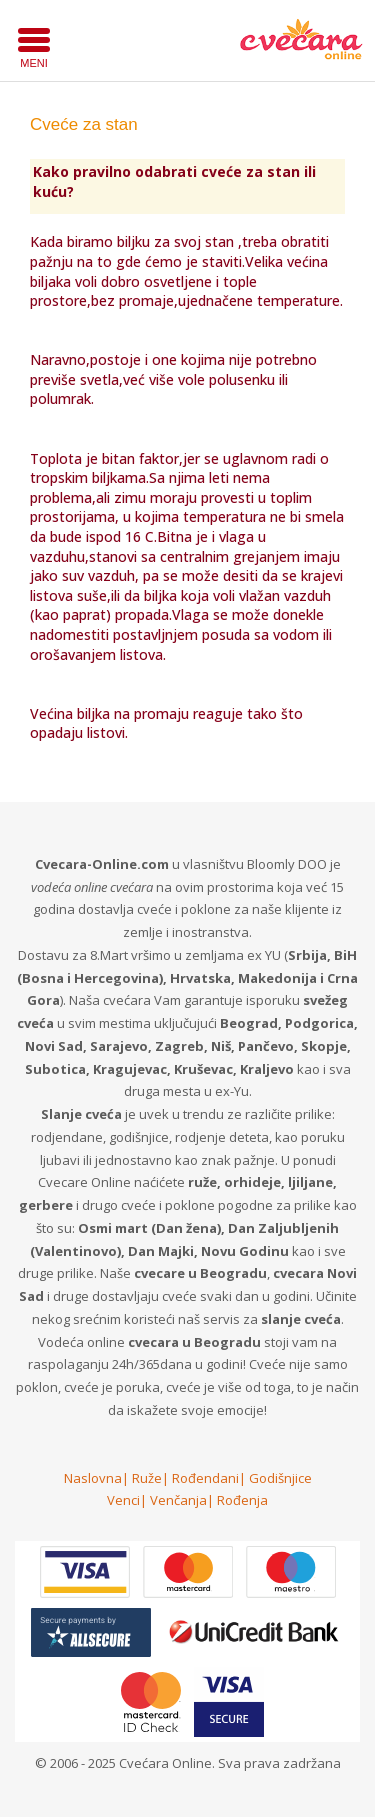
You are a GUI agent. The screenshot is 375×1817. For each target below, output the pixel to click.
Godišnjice (280, 1478)
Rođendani (205, 1478)
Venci (123, 1500)
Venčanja (178, 1500)
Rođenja (242, 1500)
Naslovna (93, 1478)
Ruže (147, 1478)
